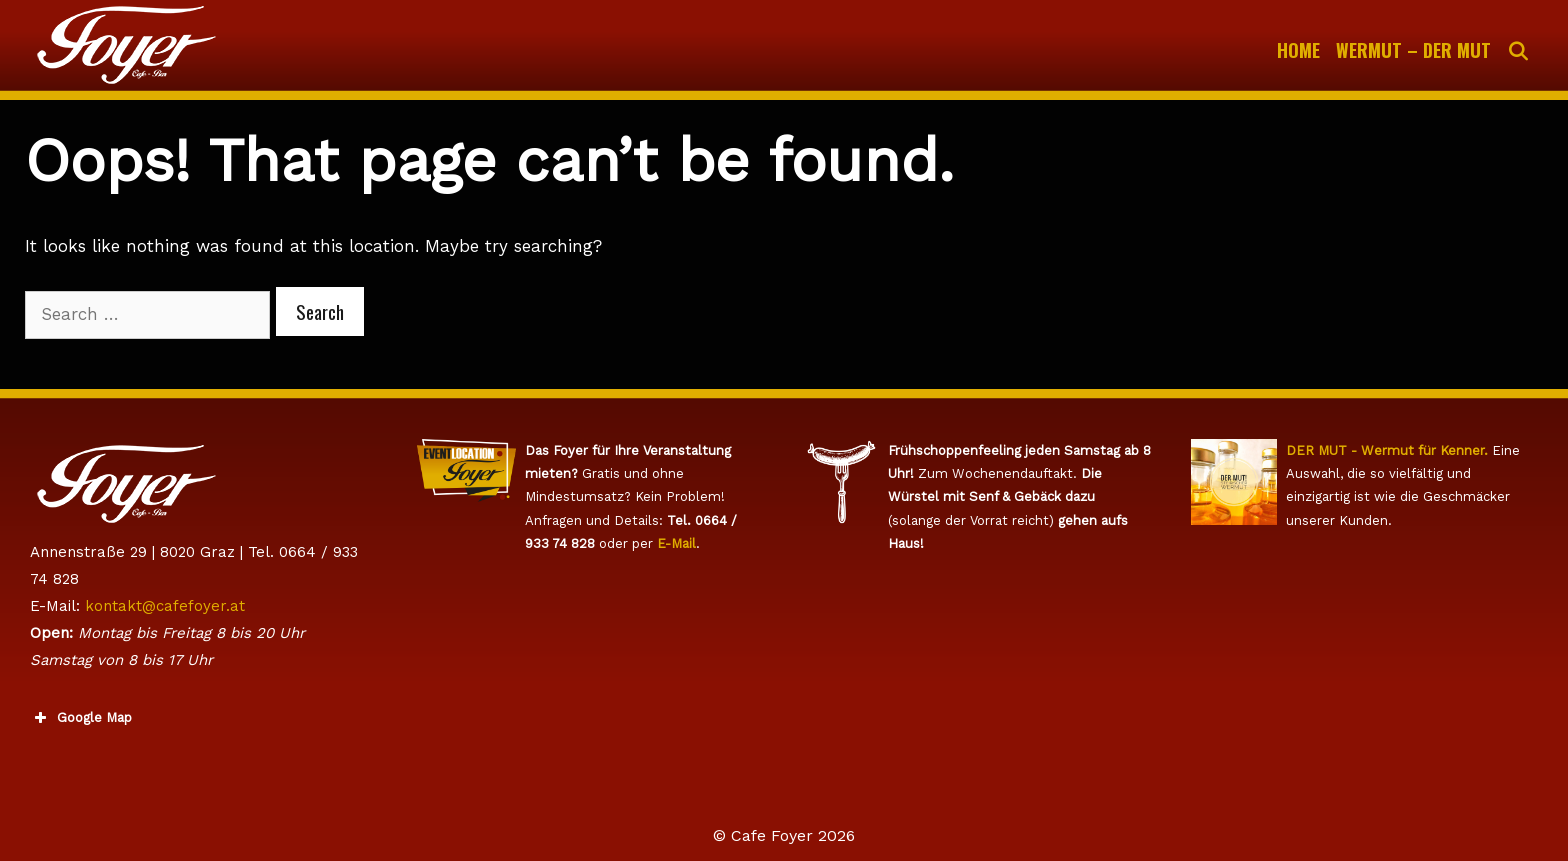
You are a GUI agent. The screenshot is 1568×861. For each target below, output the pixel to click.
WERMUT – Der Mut (1413, 50)
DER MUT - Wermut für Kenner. (1387, 450)
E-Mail (676, 543)
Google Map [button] (81, 718)
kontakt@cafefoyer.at (165, 606)
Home (1298, 50)
